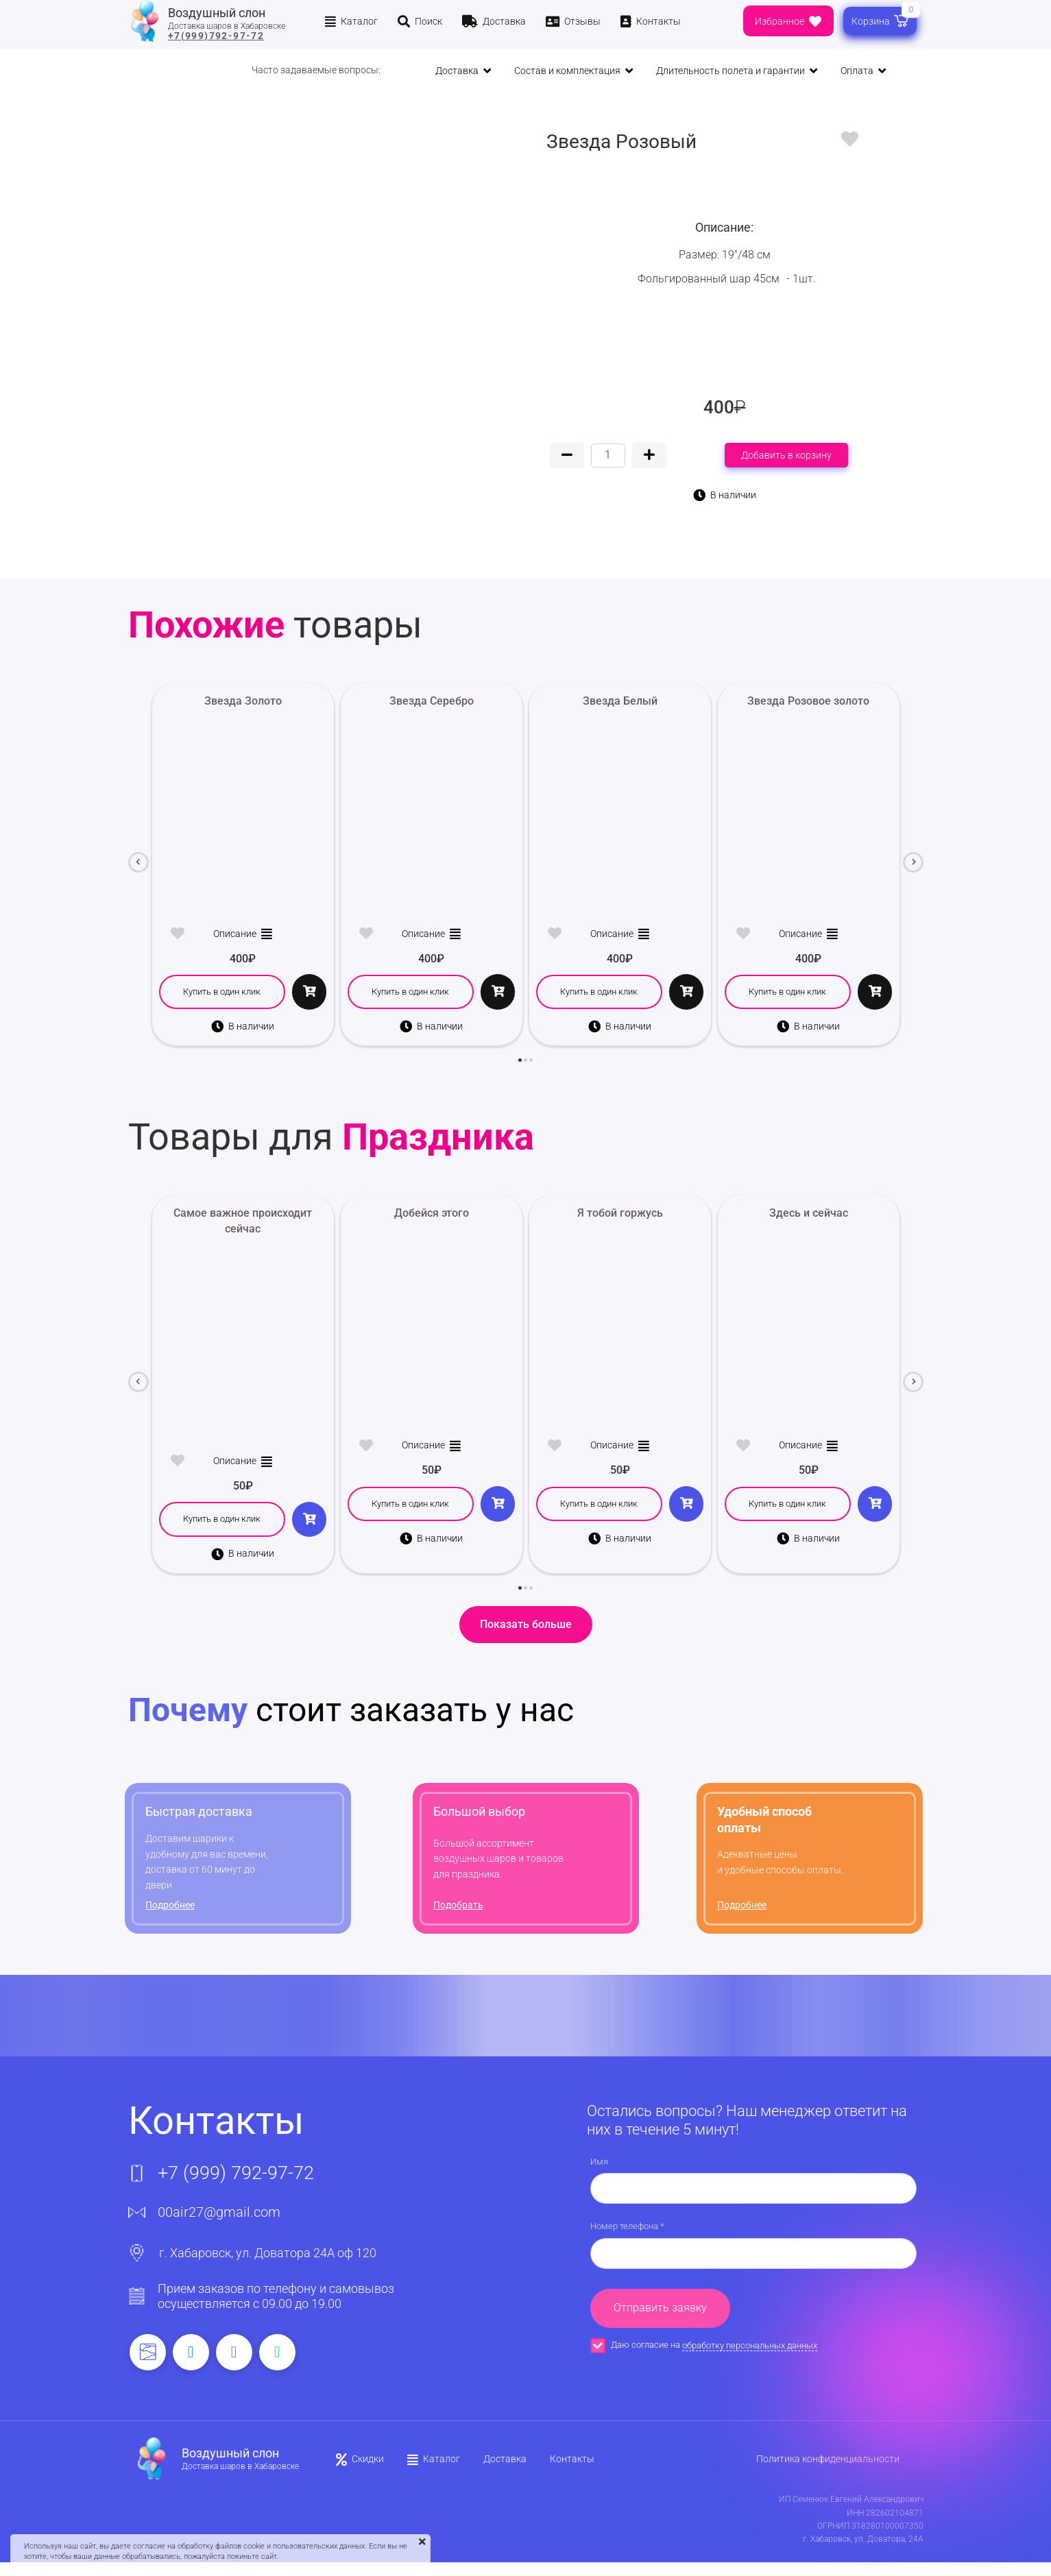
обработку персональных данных (749, 2345)
